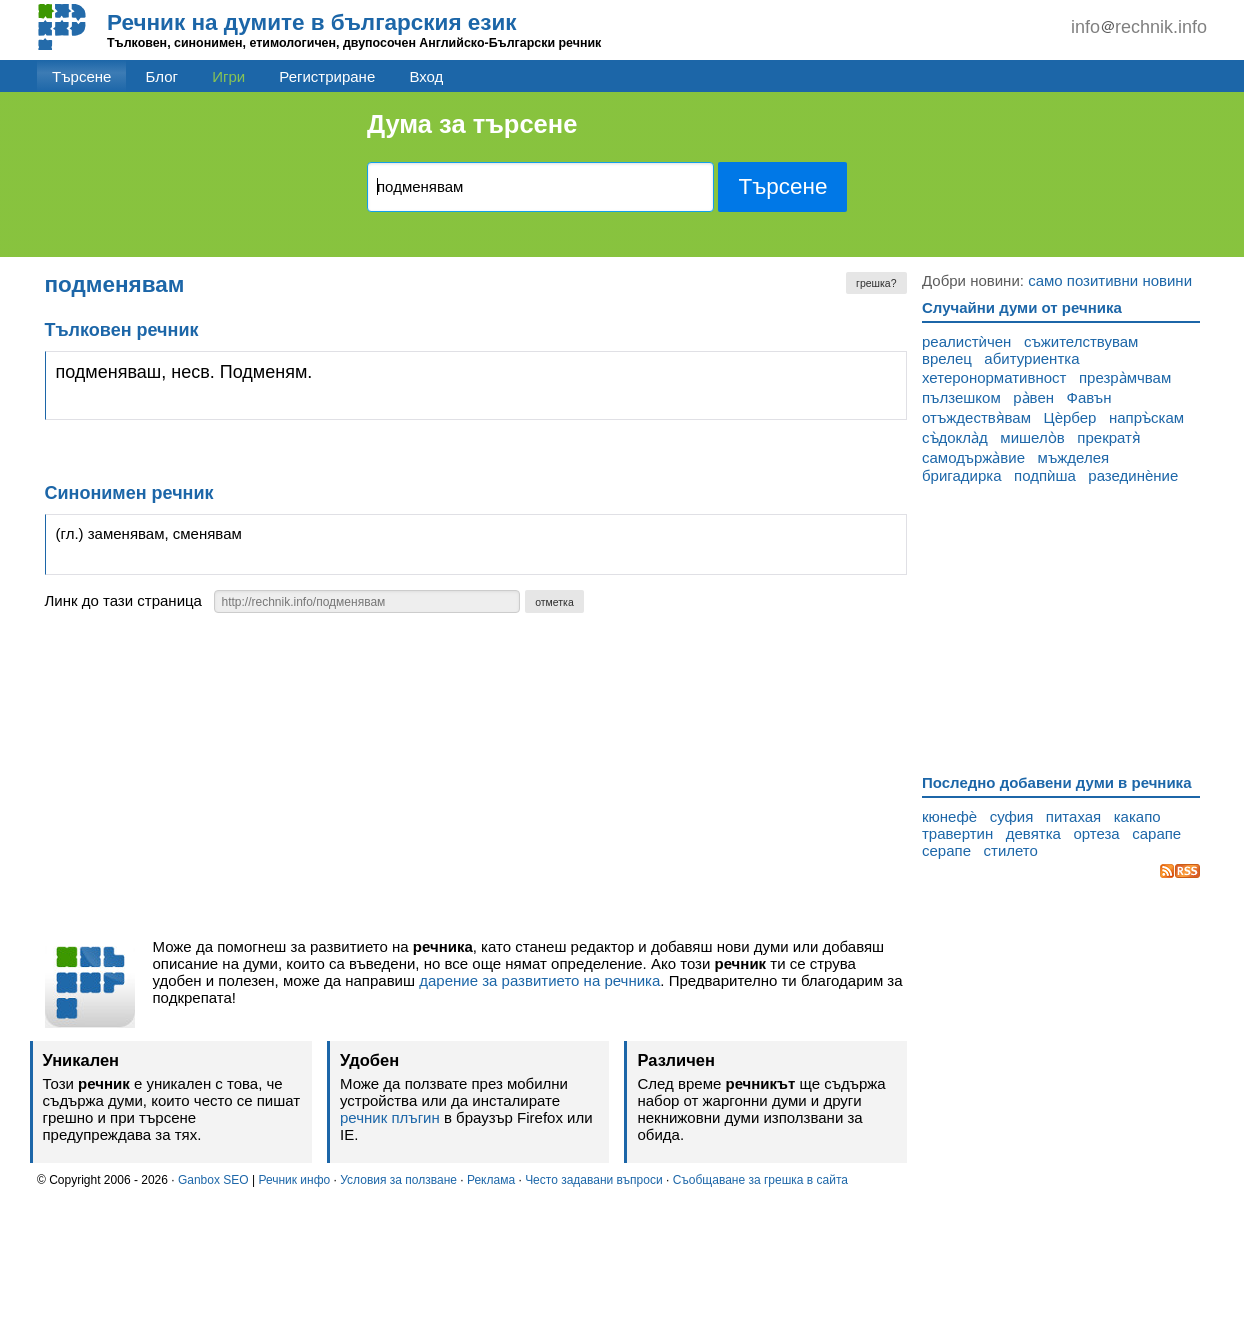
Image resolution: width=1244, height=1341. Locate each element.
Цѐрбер (1070, 417)
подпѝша (1045, 475)
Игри (228, 76)
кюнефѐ (949, 816)
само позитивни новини (1110, 280)
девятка (1033, 833)
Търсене (81, 76)
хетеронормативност (994, 377)
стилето (1011, 850)
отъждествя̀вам (976, 417)
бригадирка (962, 475)
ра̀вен (1033, 397)
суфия (1012, 816)
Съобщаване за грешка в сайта (760, 1180)
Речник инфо (294, 1180)
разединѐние (1133, 475)
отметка (554, 602)
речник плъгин (390, 1117)
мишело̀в (1032, 437)
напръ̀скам (1146, 417)
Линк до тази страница (123, 600)
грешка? (876, 283)
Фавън (1089, 397)
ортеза (1096, 833)
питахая (1073, 816)
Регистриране (327, 76)
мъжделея (1074, 457)
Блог (162, 76)
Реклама (491, 1180)
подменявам (115, 284)
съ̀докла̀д (955, 437)
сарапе (1156, 833)
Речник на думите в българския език (312, 22)
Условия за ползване (398, 1180)
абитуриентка (1031, 358)
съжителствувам (1081, 341)
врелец (947, 358)
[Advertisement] (476, 781)
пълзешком (961, 397)
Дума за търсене (472, 124)
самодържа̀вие (973, 457)
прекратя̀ (1109, 437)
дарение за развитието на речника (539, 980)
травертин (957, 833)
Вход (426, 76)
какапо (1137, 816)
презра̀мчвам (1125, 377)
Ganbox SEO (213, 1180)
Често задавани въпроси (594, 1180)
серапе (946, 850)
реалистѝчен (966, 341)
